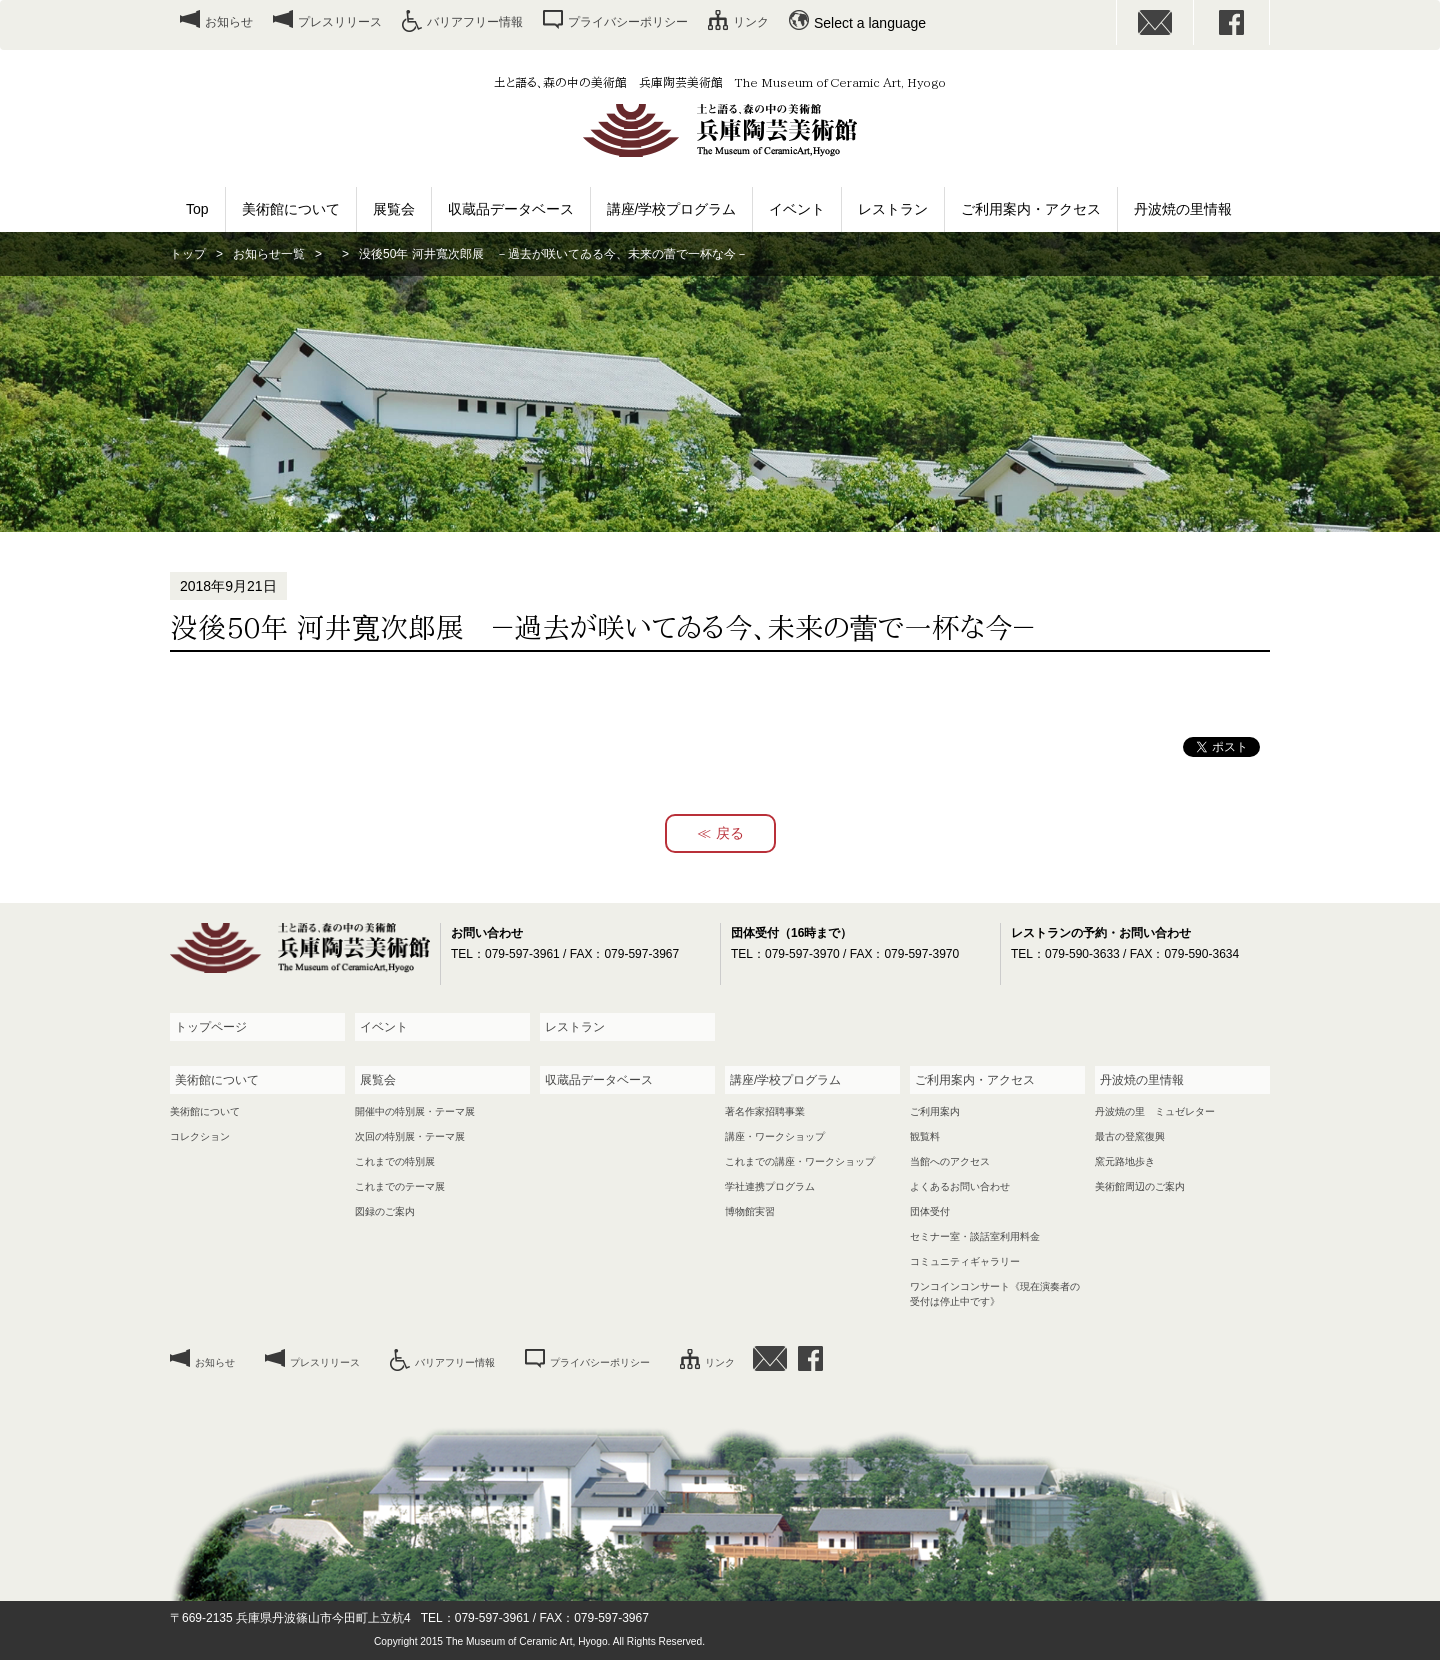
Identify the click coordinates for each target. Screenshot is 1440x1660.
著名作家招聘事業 (765, 1111)
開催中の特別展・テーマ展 (415, 1111)
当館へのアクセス (950, 1161)
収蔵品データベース (511, 209)
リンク (751, 22)
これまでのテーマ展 (400, 1186)
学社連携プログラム (770, 1186)
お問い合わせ (1155, 22)
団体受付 (930, 1211)
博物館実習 (750, 1211)
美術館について (291, 209)
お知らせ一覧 (269, 254)
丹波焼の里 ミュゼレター (1155, 1111)
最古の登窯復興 (1130, 1136)
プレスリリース (340, 22)
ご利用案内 (935, 1111)
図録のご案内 (385, 1211)
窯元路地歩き (1125, 1161)
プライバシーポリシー (628, 22)
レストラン (893, 209)
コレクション (200, 1136)
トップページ (211, 1027)
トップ (188, 254)
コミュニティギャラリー (965, 1261)
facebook (1232, 22)
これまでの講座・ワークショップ (800, 1161)
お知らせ (229, 22)
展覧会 (394, 209)
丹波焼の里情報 (1183, 209)
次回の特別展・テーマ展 (410, 1136)
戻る (730, 833)
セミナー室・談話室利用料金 (975, 1236)
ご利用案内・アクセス (1031, 209)
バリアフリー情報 (475, 22)
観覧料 (925, 1136)
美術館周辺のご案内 (1140, 1186)
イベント (797, 209)
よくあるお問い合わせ (960, 1186)
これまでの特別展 (395, 1161)
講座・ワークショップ (775, 1136)
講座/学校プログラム (672, 209)
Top (197, 209)
